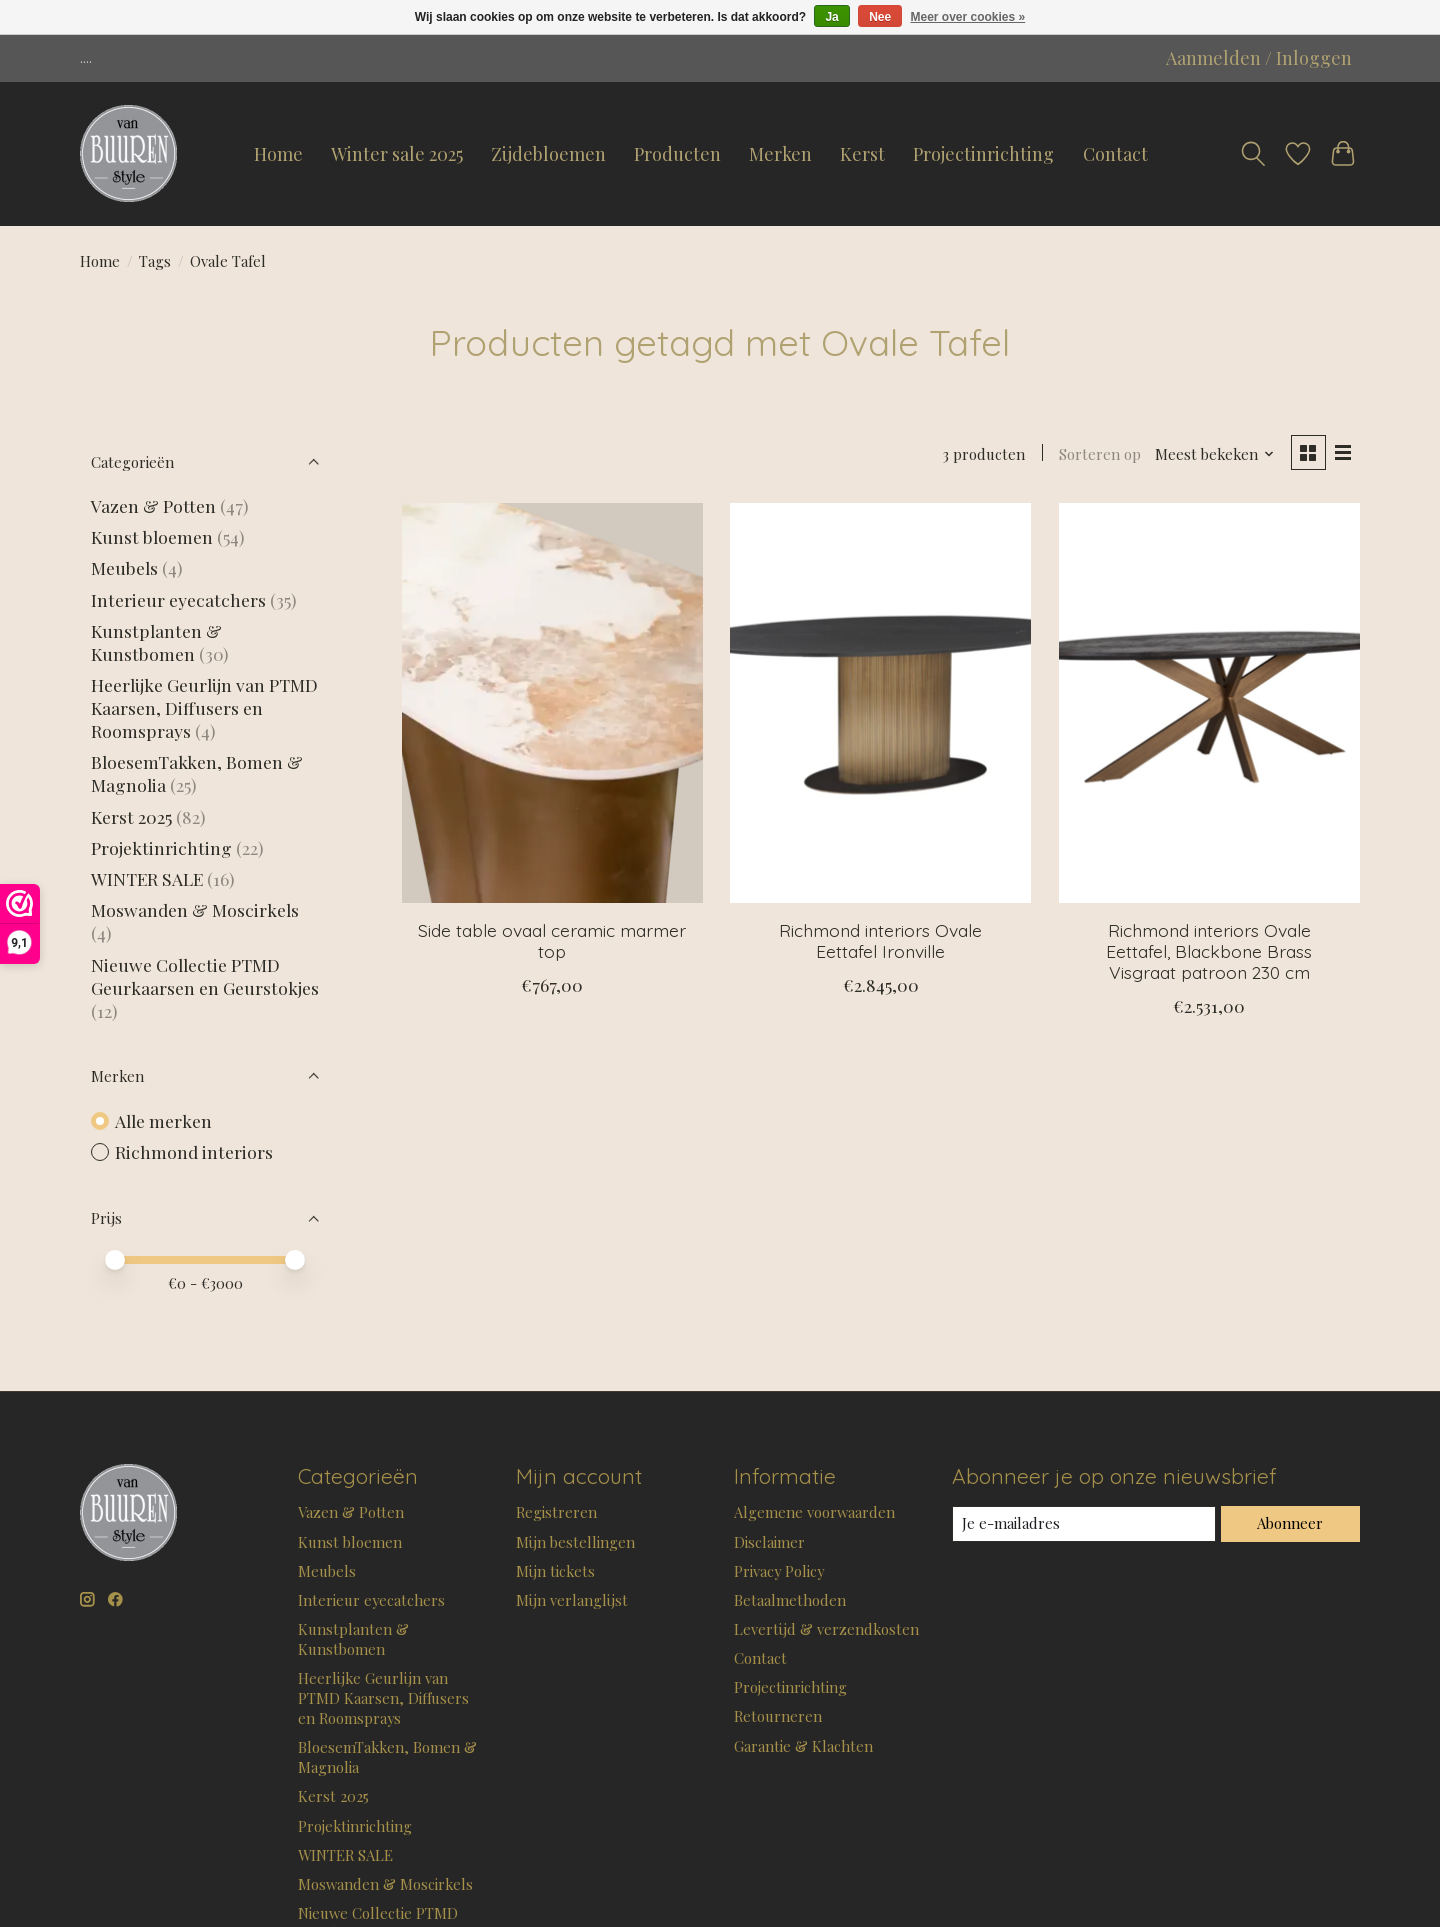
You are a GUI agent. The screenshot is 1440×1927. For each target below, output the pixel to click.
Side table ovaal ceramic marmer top (552, 940)
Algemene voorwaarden (814, 1512)
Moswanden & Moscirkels (195, 909)
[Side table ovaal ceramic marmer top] (552, 703)
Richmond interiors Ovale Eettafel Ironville (880, 940)
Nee (880, 17)
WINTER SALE (147, 878)
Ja (831, 17)
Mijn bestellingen (575, 1542)
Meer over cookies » (968, 17)
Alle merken (163, 1120)
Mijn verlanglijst (572, 1600)
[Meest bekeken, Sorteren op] (1215, 454)
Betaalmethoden (790, 1600)
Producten (677, 154)
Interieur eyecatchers (178, 599)
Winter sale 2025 (397, 154)
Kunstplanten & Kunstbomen (156, 642)
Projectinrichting (983, 154)
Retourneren (778, 1716)
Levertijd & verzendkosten (826, 1629)
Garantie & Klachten (803, 1746)
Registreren (556, 1512)
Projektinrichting (161, 847)
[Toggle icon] (1253, 154)
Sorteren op (1100, 454)
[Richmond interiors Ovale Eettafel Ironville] (880, 703)
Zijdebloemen (548, 154)
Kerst (862, 154)
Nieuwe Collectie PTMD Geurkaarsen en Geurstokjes (205, 976)
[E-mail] (1084, 1524)
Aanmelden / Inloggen (1259, 58)
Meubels (124, 567)
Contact (1115, 154)
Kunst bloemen (152, 536)
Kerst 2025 (131, 816)
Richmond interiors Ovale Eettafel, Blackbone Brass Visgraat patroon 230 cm (1209, 951)
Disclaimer (769, 1542)
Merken (780, 154)
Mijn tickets (555, 1571)
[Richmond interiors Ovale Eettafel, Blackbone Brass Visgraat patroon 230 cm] (1209, 703)
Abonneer (1290, 1523)
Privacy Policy (779, 1571)
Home (278, 154)
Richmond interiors (194, 1151)
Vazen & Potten (153, 505)
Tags (155, 261)
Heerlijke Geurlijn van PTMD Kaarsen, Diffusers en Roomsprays (204, 707)
